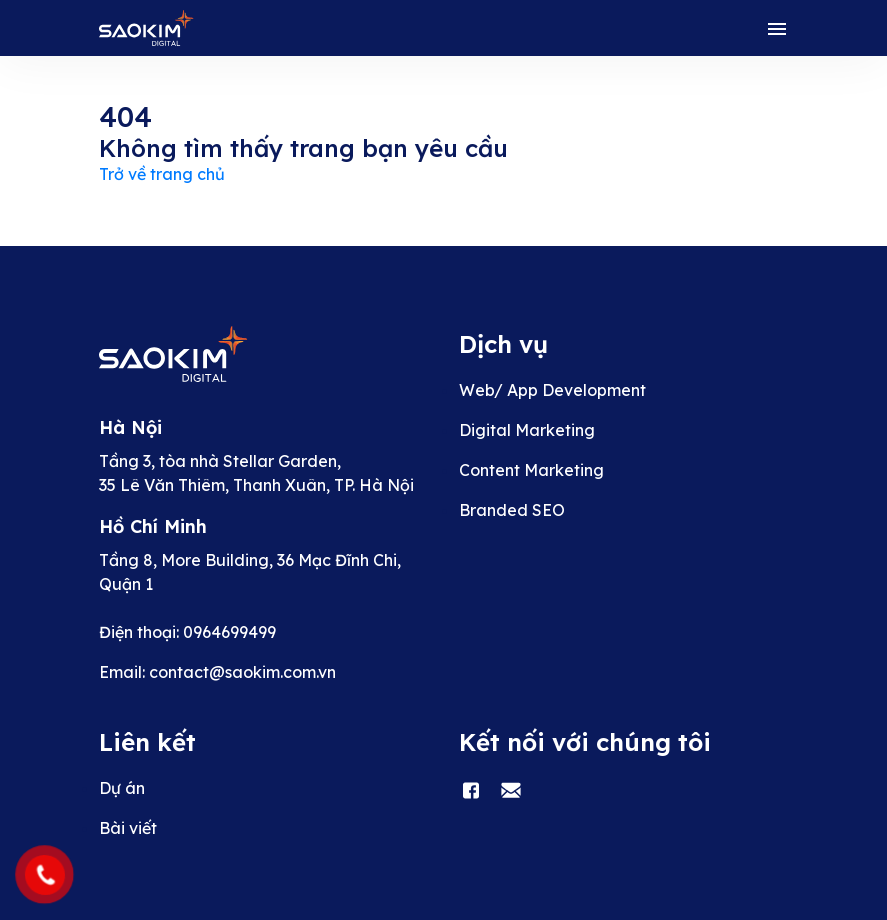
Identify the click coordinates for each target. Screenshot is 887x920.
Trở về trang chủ (162, 174)
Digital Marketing (527, 430)
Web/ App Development (552, 390)
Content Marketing (531, 470)
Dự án (122, 788)
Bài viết (128, 828)
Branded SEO (512, 510)
